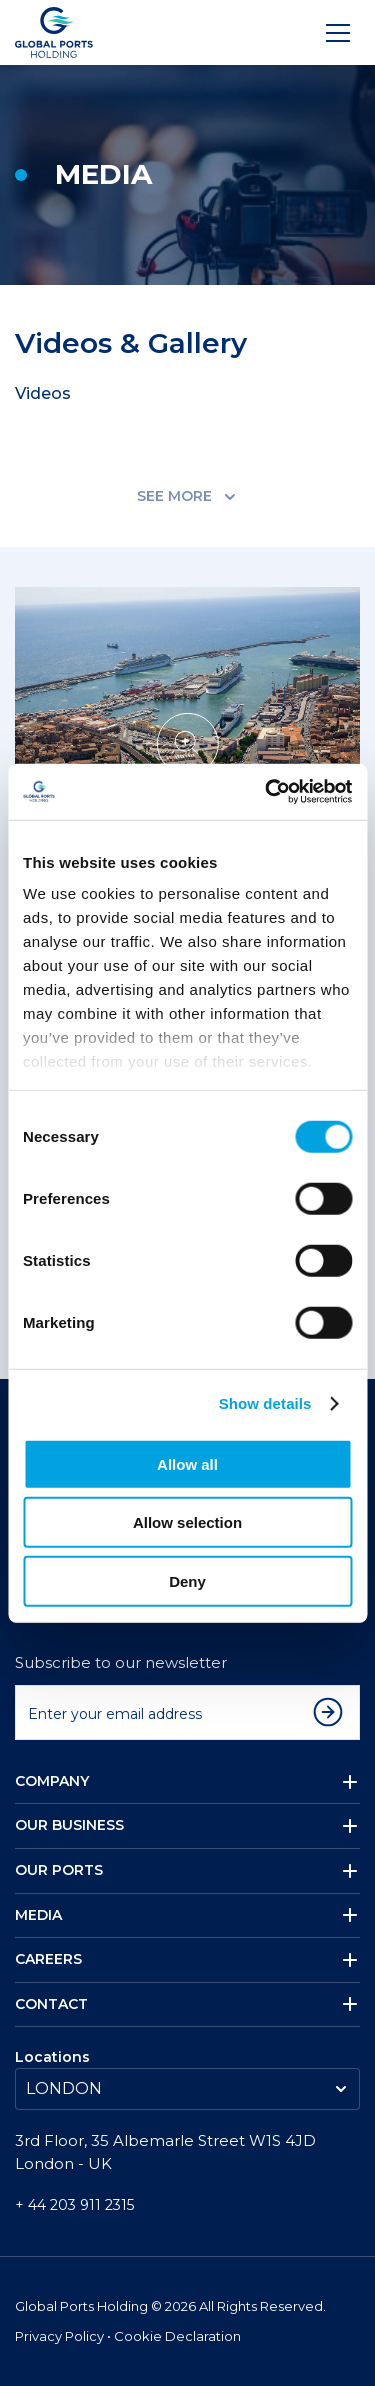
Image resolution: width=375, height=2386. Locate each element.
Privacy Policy (61, 2336)
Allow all (187, 1463)
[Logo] (54, 32)
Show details (265, 1403)
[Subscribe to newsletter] (333, 1712)
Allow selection (187, 1522)
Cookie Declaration (177, 2336)
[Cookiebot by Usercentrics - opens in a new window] (267, 792)
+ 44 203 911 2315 (74, 2205)
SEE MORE (187, 496)
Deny (187, 1580)
